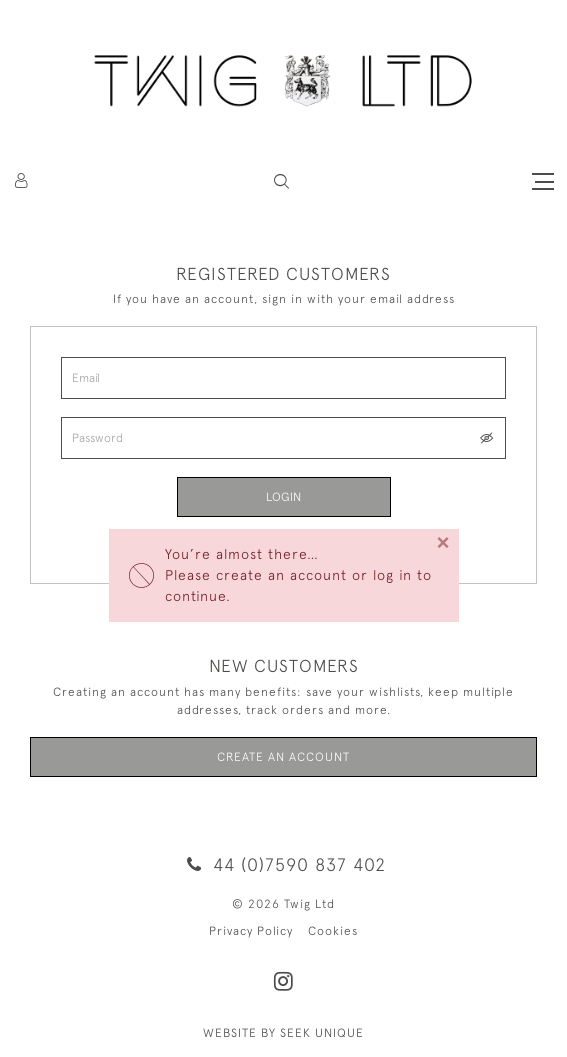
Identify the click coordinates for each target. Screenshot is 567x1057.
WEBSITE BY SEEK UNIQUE (283, 1033)
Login (283, 497)
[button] (281, 181)
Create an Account (283, 757)
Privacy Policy (251, 931)
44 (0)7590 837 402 (283, 864)
